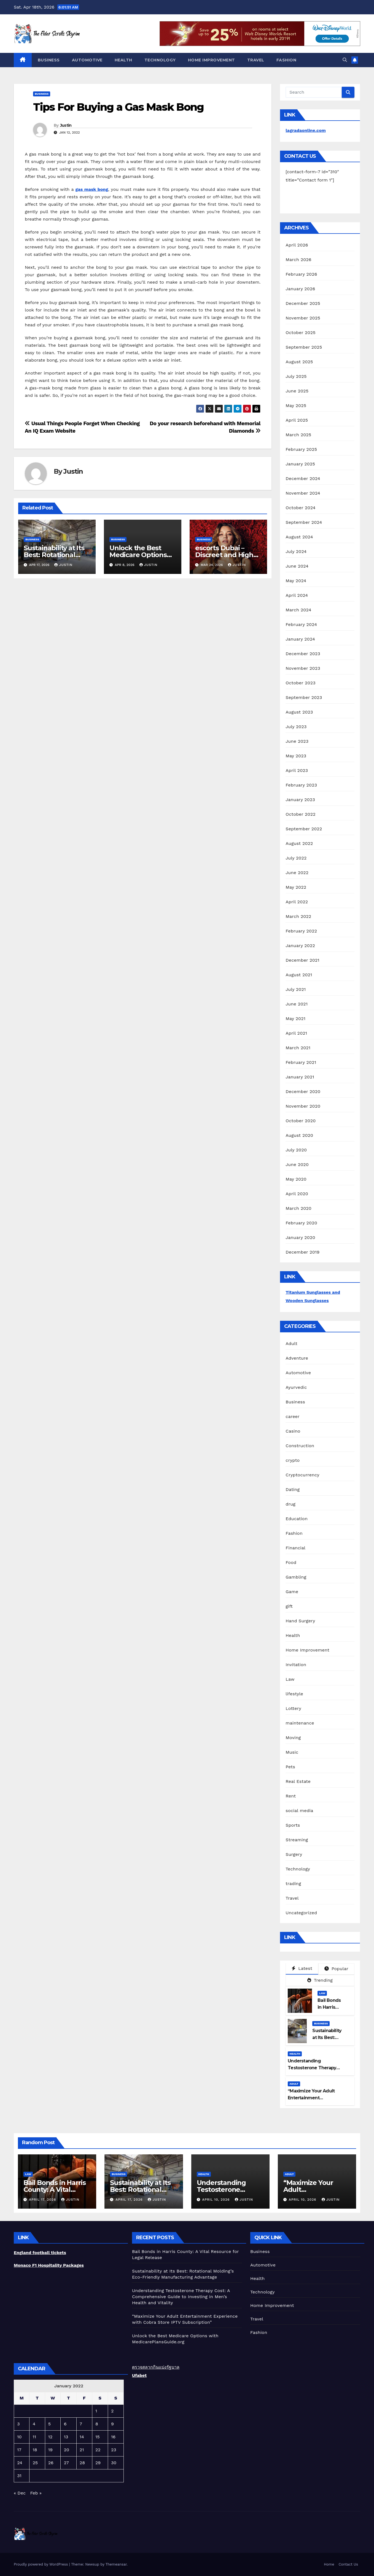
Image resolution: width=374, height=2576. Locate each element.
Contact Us (348, 2564)
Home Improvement (211, 60)
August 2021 (299, 974)
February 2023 (301, 785)
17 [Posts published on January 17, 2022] (19, 2449)
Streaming (297, 1839)
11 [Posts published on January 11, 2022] (34, 2436)
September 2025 (304, 347)
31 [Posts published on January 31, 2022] (19, 2475)
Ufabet (139, 2375)
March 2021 (298, 1047)
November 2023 (303, 668)
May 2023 (296, 755)
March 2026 (298, 259)
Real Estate (298, 1781)
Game (292, 1591)
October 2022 (300, 814)
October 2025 (300, 332)
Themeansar (116, 2564)
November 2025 (303, 318)
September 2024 (304, 522)
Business (49, 60)
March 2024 (298, 609)
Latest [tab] (302, 1968)
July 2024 (296, 551)
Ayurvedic (296, 1387)
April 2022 (297, 901)
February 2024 (301, 624)
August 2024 (299, 536)
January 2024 (300, 639)
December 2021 (302, 960)
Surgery (294, 1854)
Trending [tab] (320, 1980)
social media (299, 1810)
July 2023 (296, 726)
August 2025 (299, 361)
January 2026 (300, 288)
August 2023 (299, 712)
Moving (293, 1737)
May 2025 (296, 405)
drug (290, 1504)
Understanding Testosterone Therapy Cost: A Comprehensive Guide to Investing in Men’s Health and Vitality (181, 2296)
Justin (66, 125)
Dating (293, 1489)
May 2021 (295, 1018)
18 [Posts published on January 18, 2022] (35, 2449)
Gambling (296, 1577)
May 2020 (296, 1179)
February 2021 (301, 1062)
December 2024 (303, 478)
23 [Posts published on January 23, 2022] (113, 2449)
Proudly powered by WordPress (41, 2564)
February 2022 (301, 931)
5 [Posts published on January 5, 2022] (49, 2423)
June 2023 (297, 741)
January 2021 (300, 1077)
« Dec (20, 2493)
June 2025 (297, 391)
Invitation (296, 1664)
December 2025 (303, 303)
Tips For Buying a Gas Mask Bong (118, 107)
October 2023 (300, 682)
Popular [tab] (336, 1968)
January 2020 (300, 1237)
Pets (290, 1766)
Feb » (36, 2493)
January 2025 (300, 464)
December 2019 (302, 1252)
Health (123, 60)
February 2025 (301, 449)
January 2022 (300, 945)
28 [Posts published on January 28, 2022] (82, 2462)
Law (290, 1679)
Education (297, 1518)
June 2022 (297, 872)
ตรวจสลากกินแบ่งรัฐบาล (155, 2367)
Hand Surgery (300, 1620)
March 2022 (298, 916)
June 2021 (297, 1004)
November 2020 (303, 1106)
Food (291, 1562)
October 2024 (300, 507)
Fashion (286, 60)
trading (293, 1883)
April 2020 (297, 1193)
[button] (345, 60)
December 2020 (303, 1091)
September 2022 (304, 828)
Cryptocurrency (302, 1474)
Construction (300, 1445)
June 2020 (297, 1164)
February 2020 (301, 1222)
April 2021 (296, 1033)
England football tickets (40, 2252)
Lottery (293, 1708)
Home (329, 2564)
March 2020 (298, 1208)
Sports (293, 1825)
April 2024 (297, 595)
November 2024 (303, 493)
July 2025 (296, 376)
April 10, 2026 (216, 2199)
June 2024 (297, 566)
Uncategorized (301, 1912)
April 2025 (297, 420)
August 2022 (299, 843)
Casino (293, 1431)
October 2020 (301, 1120)
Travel (255, 60)
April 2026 (297, 245)
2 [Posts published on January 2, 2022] (112, 2411)
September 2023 (304, 697)
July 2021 (296, 989)
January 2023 (300, 799)
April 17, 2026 (43, 2199)
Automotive (87, 60)
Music (292, 1752)
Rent (291, 1796)
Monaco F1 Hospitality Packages (49, 2265)
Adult (291, 1343)
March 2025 (298, 434)
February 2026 (301, 274)
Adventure (297, 1358)
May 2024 (296, 580)
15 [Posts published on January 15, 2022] (97, 2436)
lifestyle (294, 1693)
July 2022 (296, 858)
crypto (293, 1460)
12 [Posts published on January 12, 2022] (50, 2436)
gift (289, 1606)
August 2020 (299, 1135)
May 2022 (296, 887)
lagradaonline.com (306, 130)
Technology (160, 60)
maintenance (300, 1723)
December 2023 (303, 653)
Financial (295, 1547)
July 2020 (296, 1150)
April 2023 (297, 770)
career (292, 1416)
